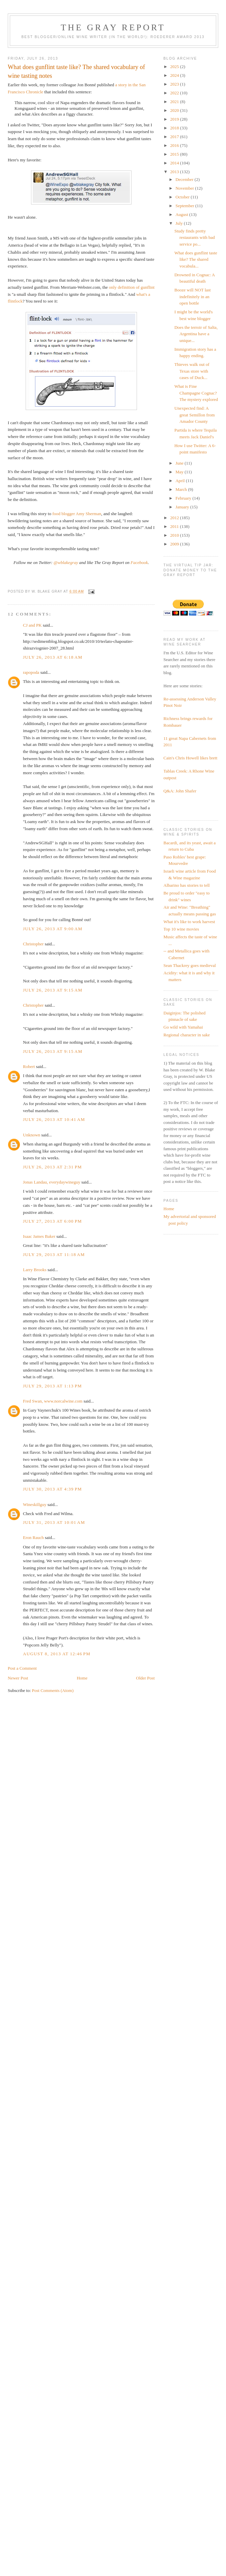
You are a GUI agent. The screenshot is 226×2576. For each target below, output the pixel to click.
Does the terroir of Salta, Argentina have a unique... (196, 334)
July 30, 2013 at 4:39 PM (52, 1488)
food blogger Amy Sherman (76, 513)
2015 (175, 154)
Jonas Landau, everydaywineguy (51, 1182)
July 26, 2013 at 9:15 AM (52, 990)
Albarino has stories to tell (187, 885)
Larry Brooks (35, 1269)
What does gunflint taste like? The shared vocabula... (195, 259)
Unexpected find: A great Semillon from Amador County (194, 415)
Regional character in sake (187, 1034)
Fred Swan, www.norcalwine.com (52, 1401)
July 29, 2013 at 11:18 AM (54, 1254)
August (182, 214)
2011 (175, 526)
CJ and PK (32, 625)
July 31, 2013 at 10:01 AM (54, 1522)
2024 (175, 75)
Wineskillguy (35, 1504)
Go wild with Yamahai (183, 1027)
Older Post (145, 1677)
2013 (175, 171)
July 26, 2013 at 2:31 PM (52, 1166)
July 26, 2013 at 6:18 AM (52, 657)
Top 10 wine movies (181, 929)
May (180, 471)
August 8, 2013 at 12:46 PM (56, 1653)
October (183, 196)
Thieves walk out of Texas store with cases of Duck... (191, 371)
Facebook (139, 562)
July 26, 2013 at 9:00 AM (52, 928)
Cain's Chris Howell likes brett (191, 757)
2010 (175, 535)
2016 (175, 145)
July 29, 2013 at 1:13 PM (52, 1385)
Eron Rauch (33, 1537)
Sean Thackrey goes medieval (190, 965)
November (185, 188)
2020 (175, 110)
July (179, 223)
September (185, 205)
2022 (175, 92)
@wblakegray (66, 562)
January (182, 506)
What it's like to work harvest (189, 921)
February (183, 498)
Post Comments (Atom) (53, 1690)
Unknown (31, 1134)
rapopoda (31, 672)
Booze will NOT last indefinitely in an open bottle (192, 296)
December (185, 179)
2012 (175, 517)
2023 (175, 84)
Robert (29, 1066)
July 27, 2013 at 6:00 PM (52, 1221)
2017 (175, 136)
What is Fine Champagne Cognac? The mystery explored (196, 393)
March (181, 489)
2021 (175, 101)
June (180, 463)
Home (82, 1677)
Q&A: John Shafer (180, 790)
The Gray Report (113, 27)
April (180, 480)
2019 (175, 119)
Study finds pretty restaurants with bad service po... (194, 237)
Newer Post (18, 1677)
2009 (175, 543)
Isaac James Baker (39, 1236)
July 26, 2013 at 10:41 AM (54, 1119)
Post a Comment (22, 1668)
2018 (175, 127)
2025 (175, 66)
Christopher (33, 943)
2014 (175, 162)
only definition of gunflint (131, 287)
